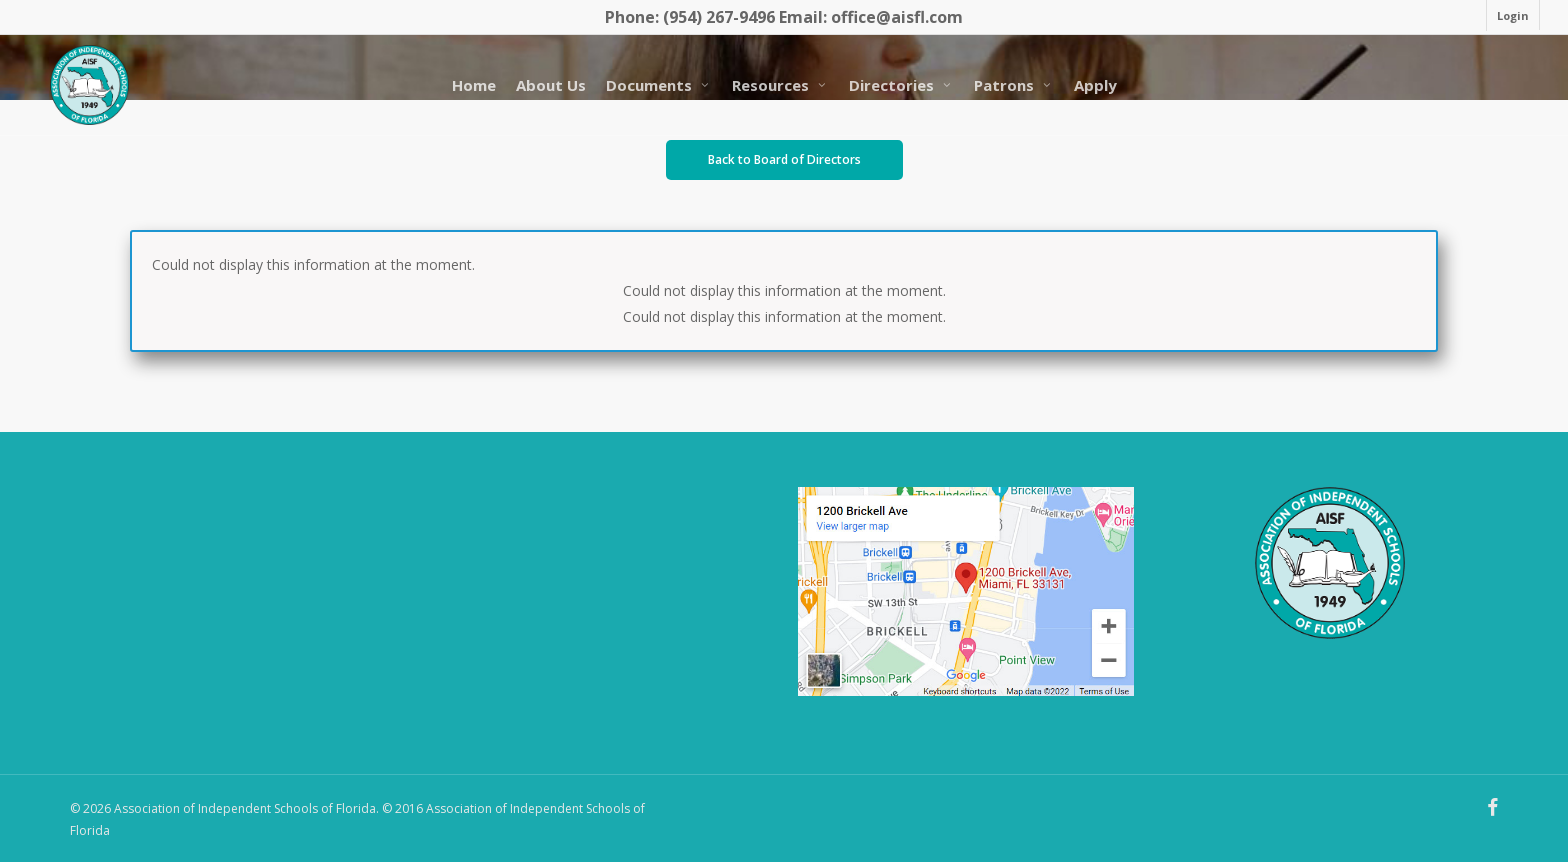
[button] (784, 160)
